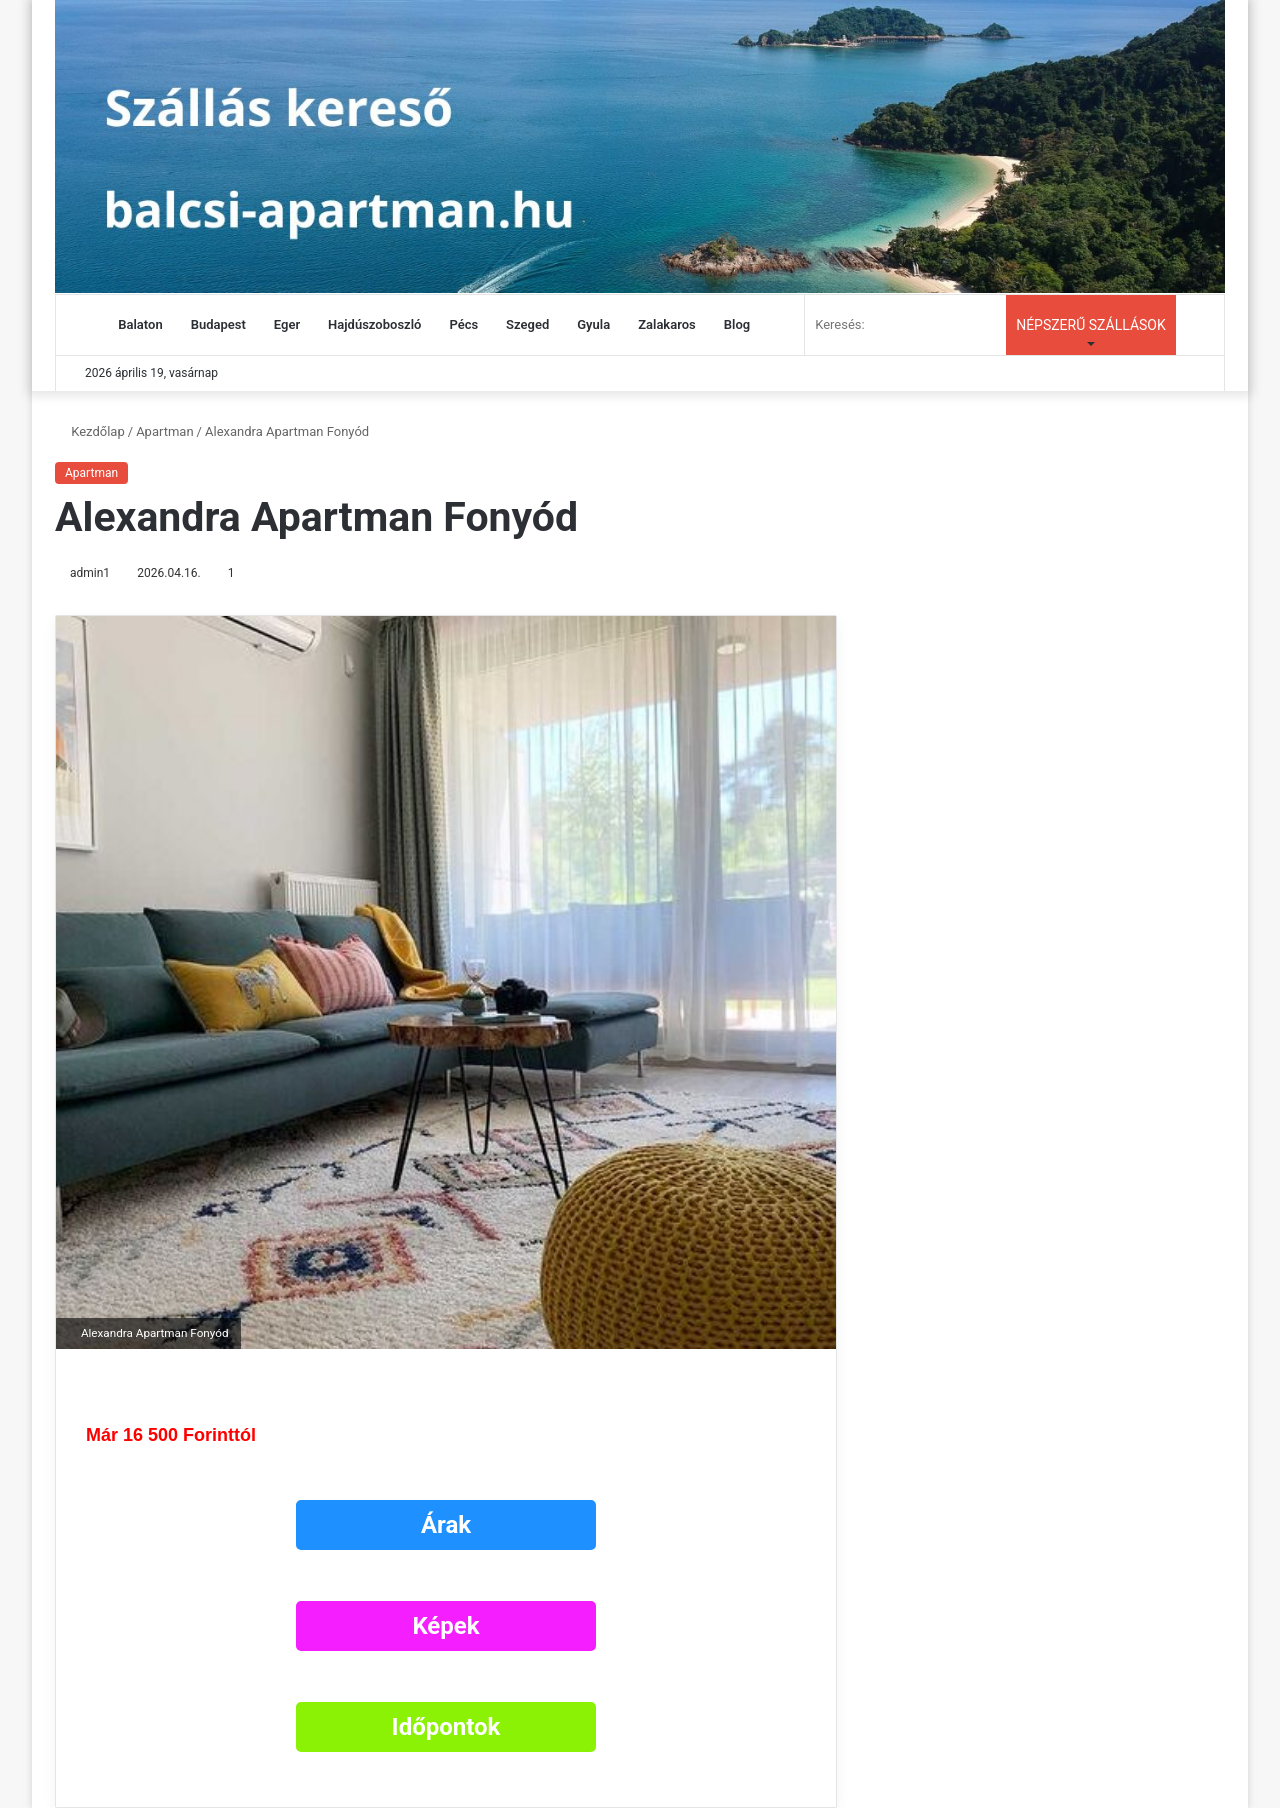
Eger (287, 324)
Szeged (527, 324)
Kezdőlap (90, 431)
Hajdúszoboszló (374, 324)
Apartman (164, 431)
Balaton (140, 324)
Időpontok (446, 1727)
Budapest (218, 324)
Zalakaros (667, 324)
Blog (737, 324)
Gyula (593, 324)
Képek (445, 1626)
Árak (446, 1525)
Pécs (463, 324)
